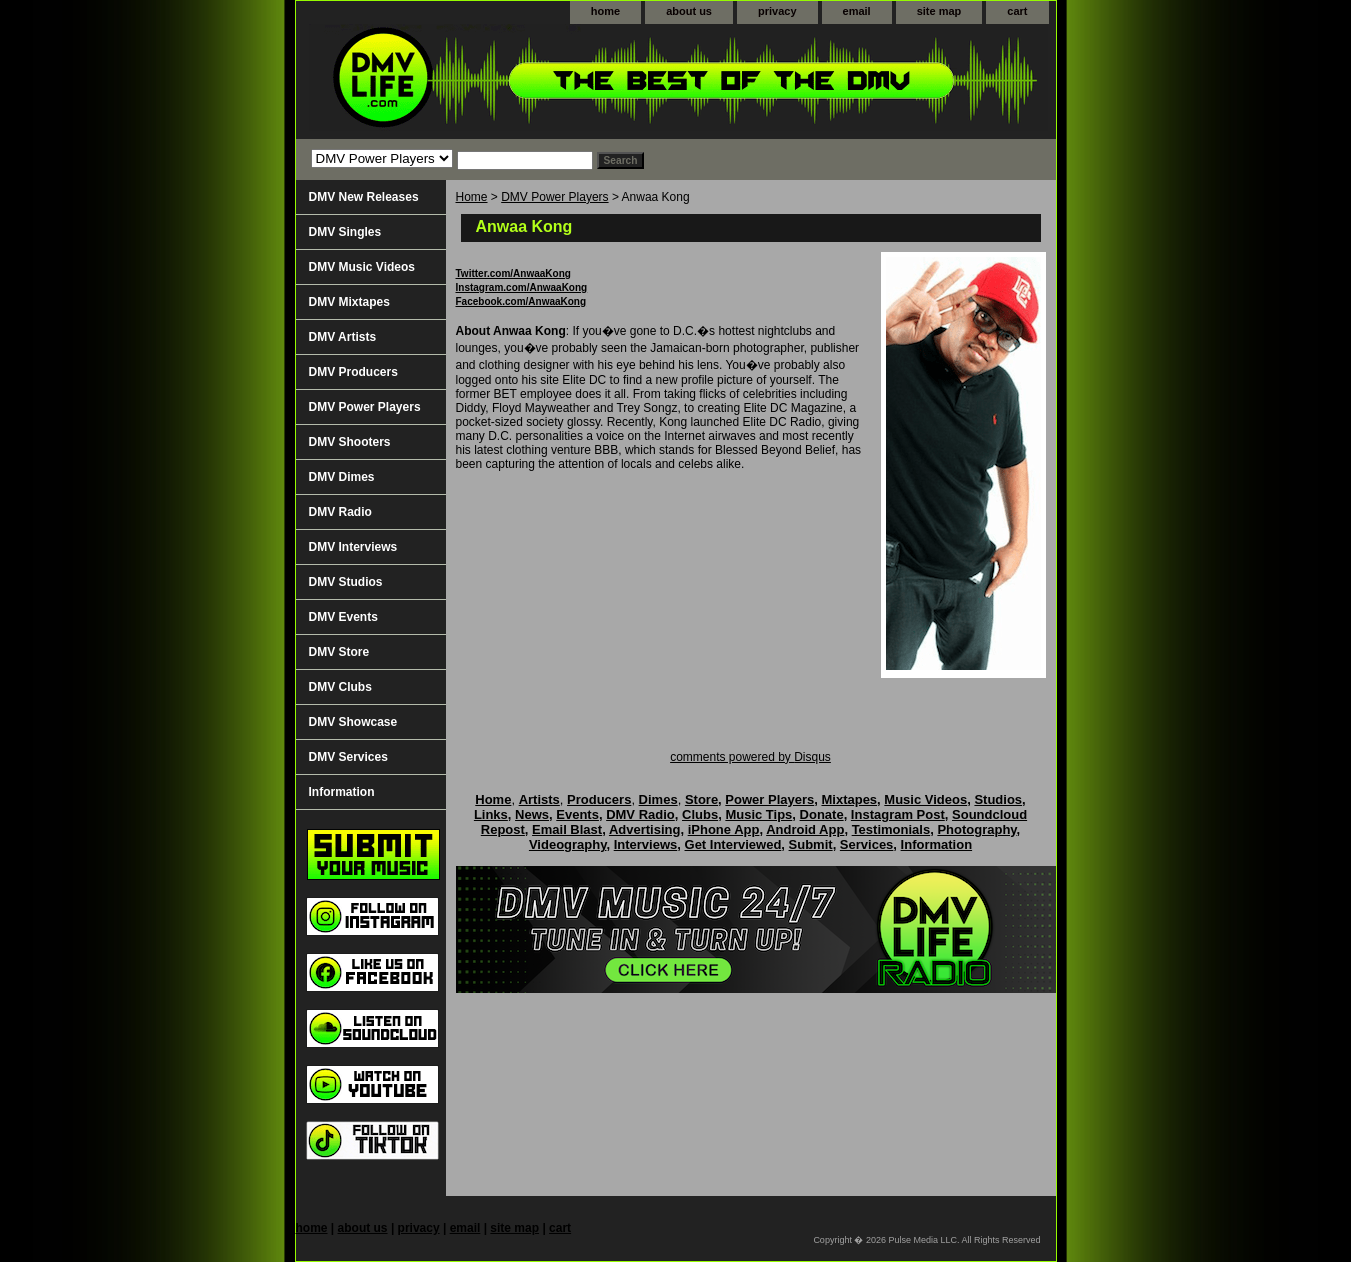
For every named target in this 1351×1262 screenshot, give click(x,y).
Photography (976, 829)
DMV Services (348, 757)
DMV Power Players (554, 197)
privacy (777, 11)
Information (342, 792)
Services (867, 844)
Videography (568, 844)
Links (491, 814)
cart (1017, 11)
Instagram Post (898, 814)
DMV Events (343, 617)
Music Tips (758, 814)
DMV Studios (346, 582)
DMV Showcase (353, 722)
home (605, 11)
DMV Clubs (340, 687)
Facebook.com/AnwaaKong (521, 301)
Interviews (646, 844)
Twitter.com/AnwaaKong (513, 273)
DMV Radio (340, 512)
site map (939, 11)
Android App (805, 829)
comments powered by (750, 757)
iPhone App (724, 829)
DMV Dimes (342, 477)
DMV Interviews (353, 547)
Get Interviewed (733, 844)
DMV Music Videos (362, 267)
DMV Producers (353, 372)
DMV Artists (343, 337)
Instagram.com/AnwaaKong (522, 287)
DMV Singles (345, 232)
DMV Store (339, 652)
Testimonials (891, 829)
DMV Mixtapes (349, 302)
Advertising (645, 829)
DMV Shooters (350, 442)
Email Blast (567, 829)
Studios (998, 799)
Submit (811, 844)
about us (689, 11)
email (857, 11)
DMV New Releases (364, 197)
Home (472, 197)
